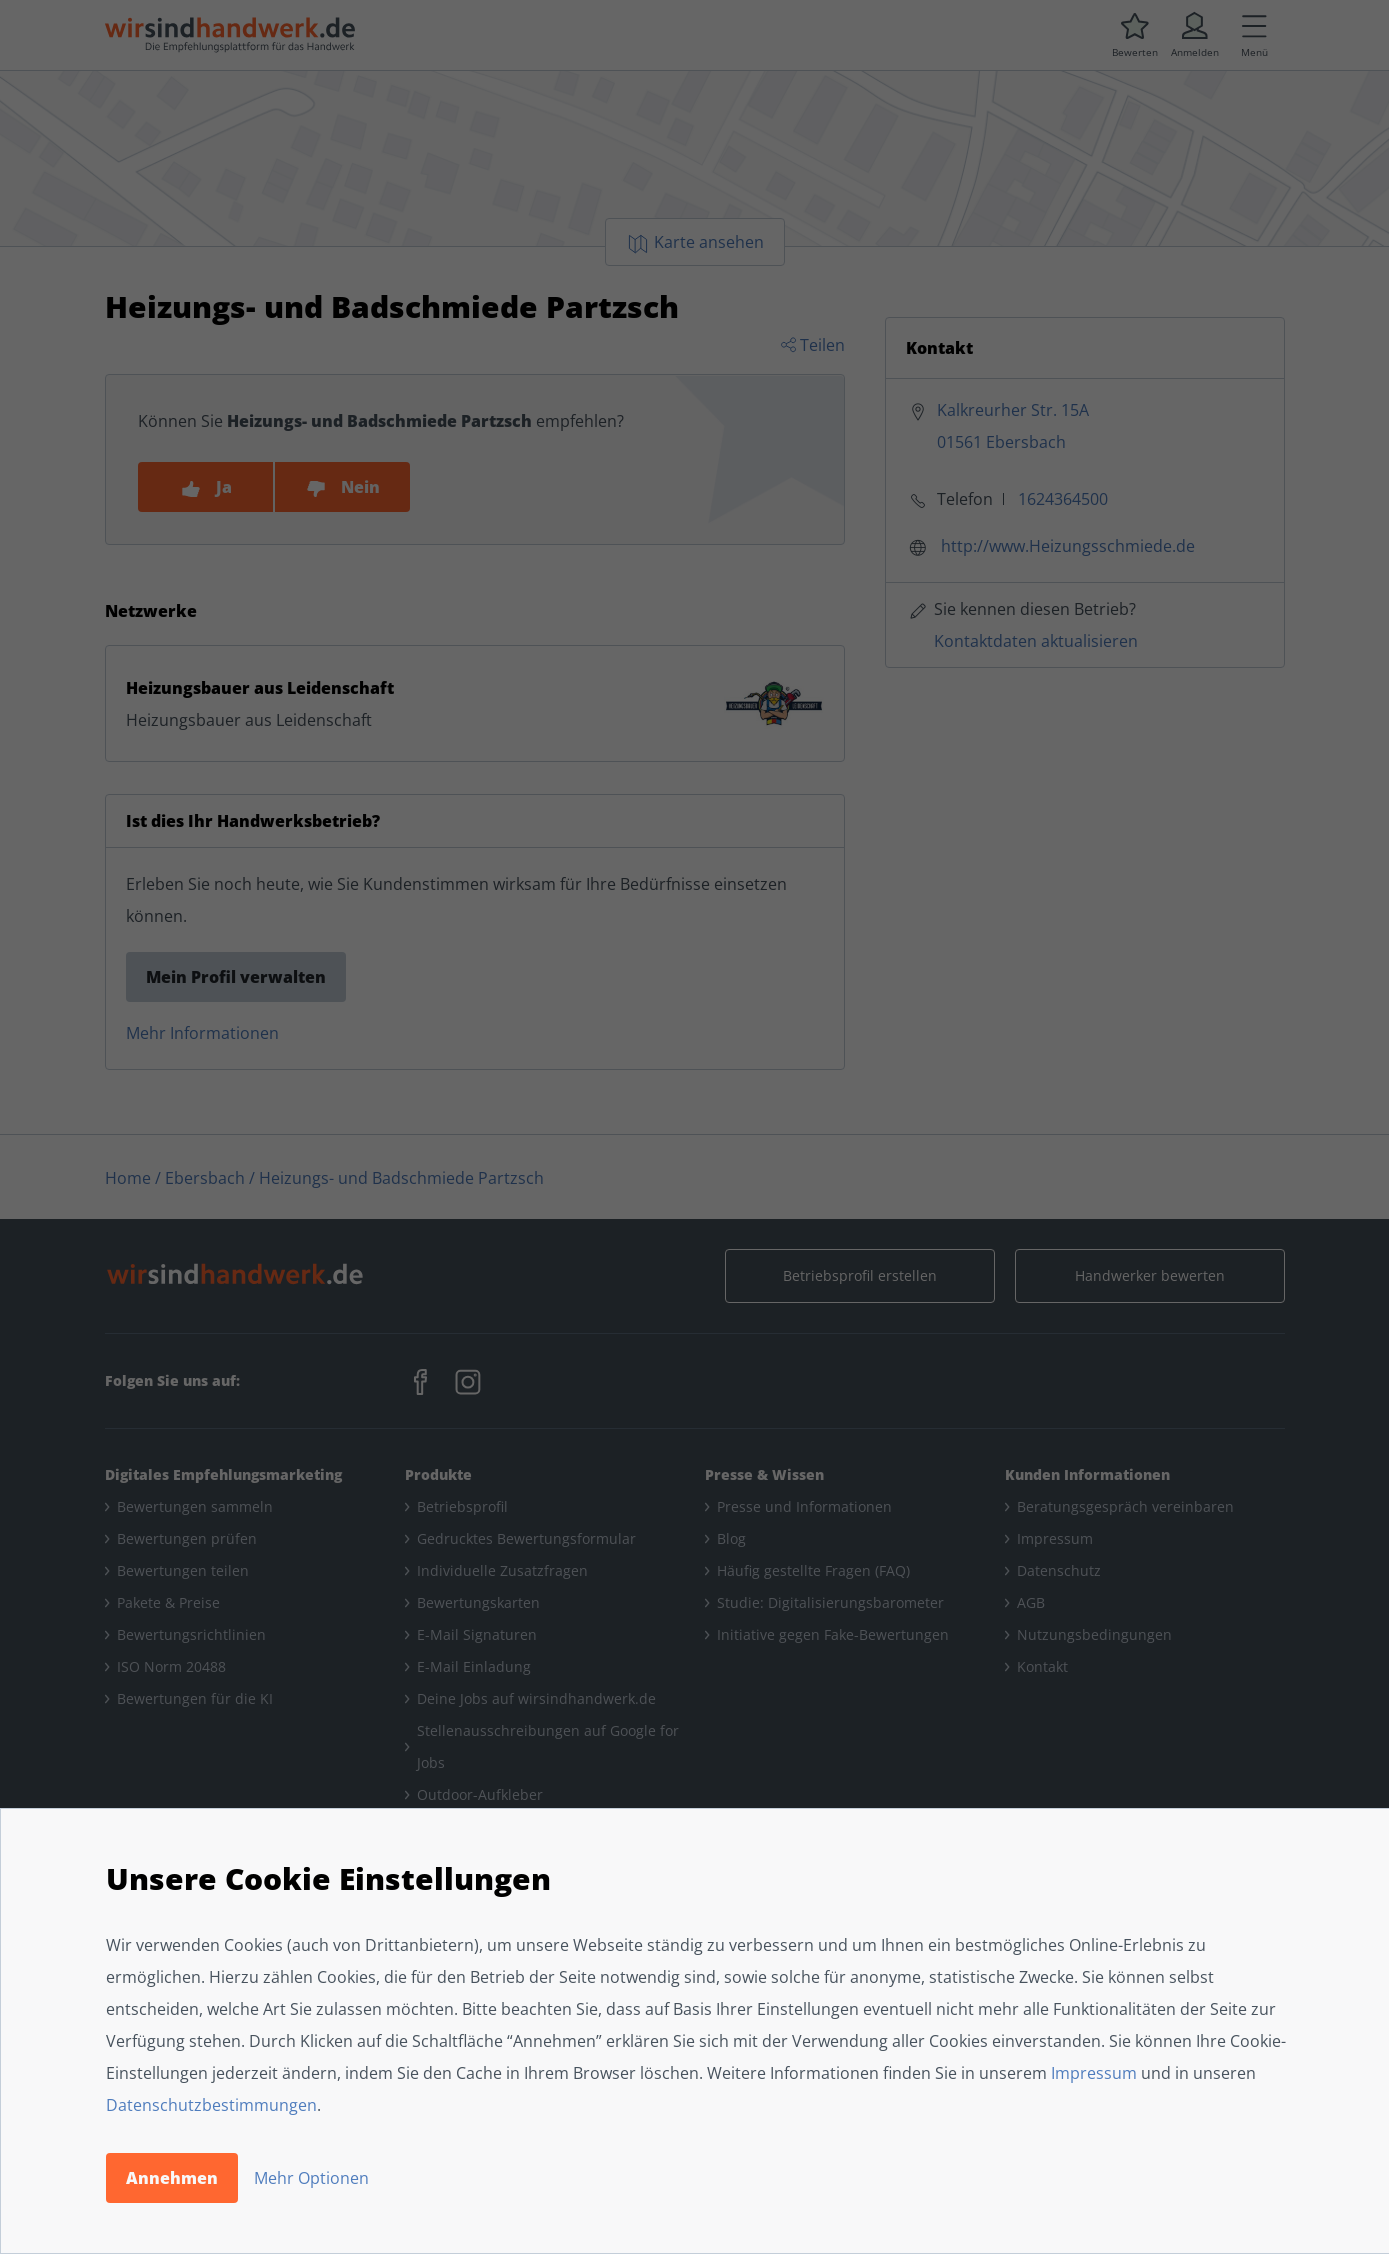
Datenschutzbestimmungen (211, 2105)
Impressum (1094, 2073)
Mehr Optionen (311, 2178)
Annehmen (172, 2178)
